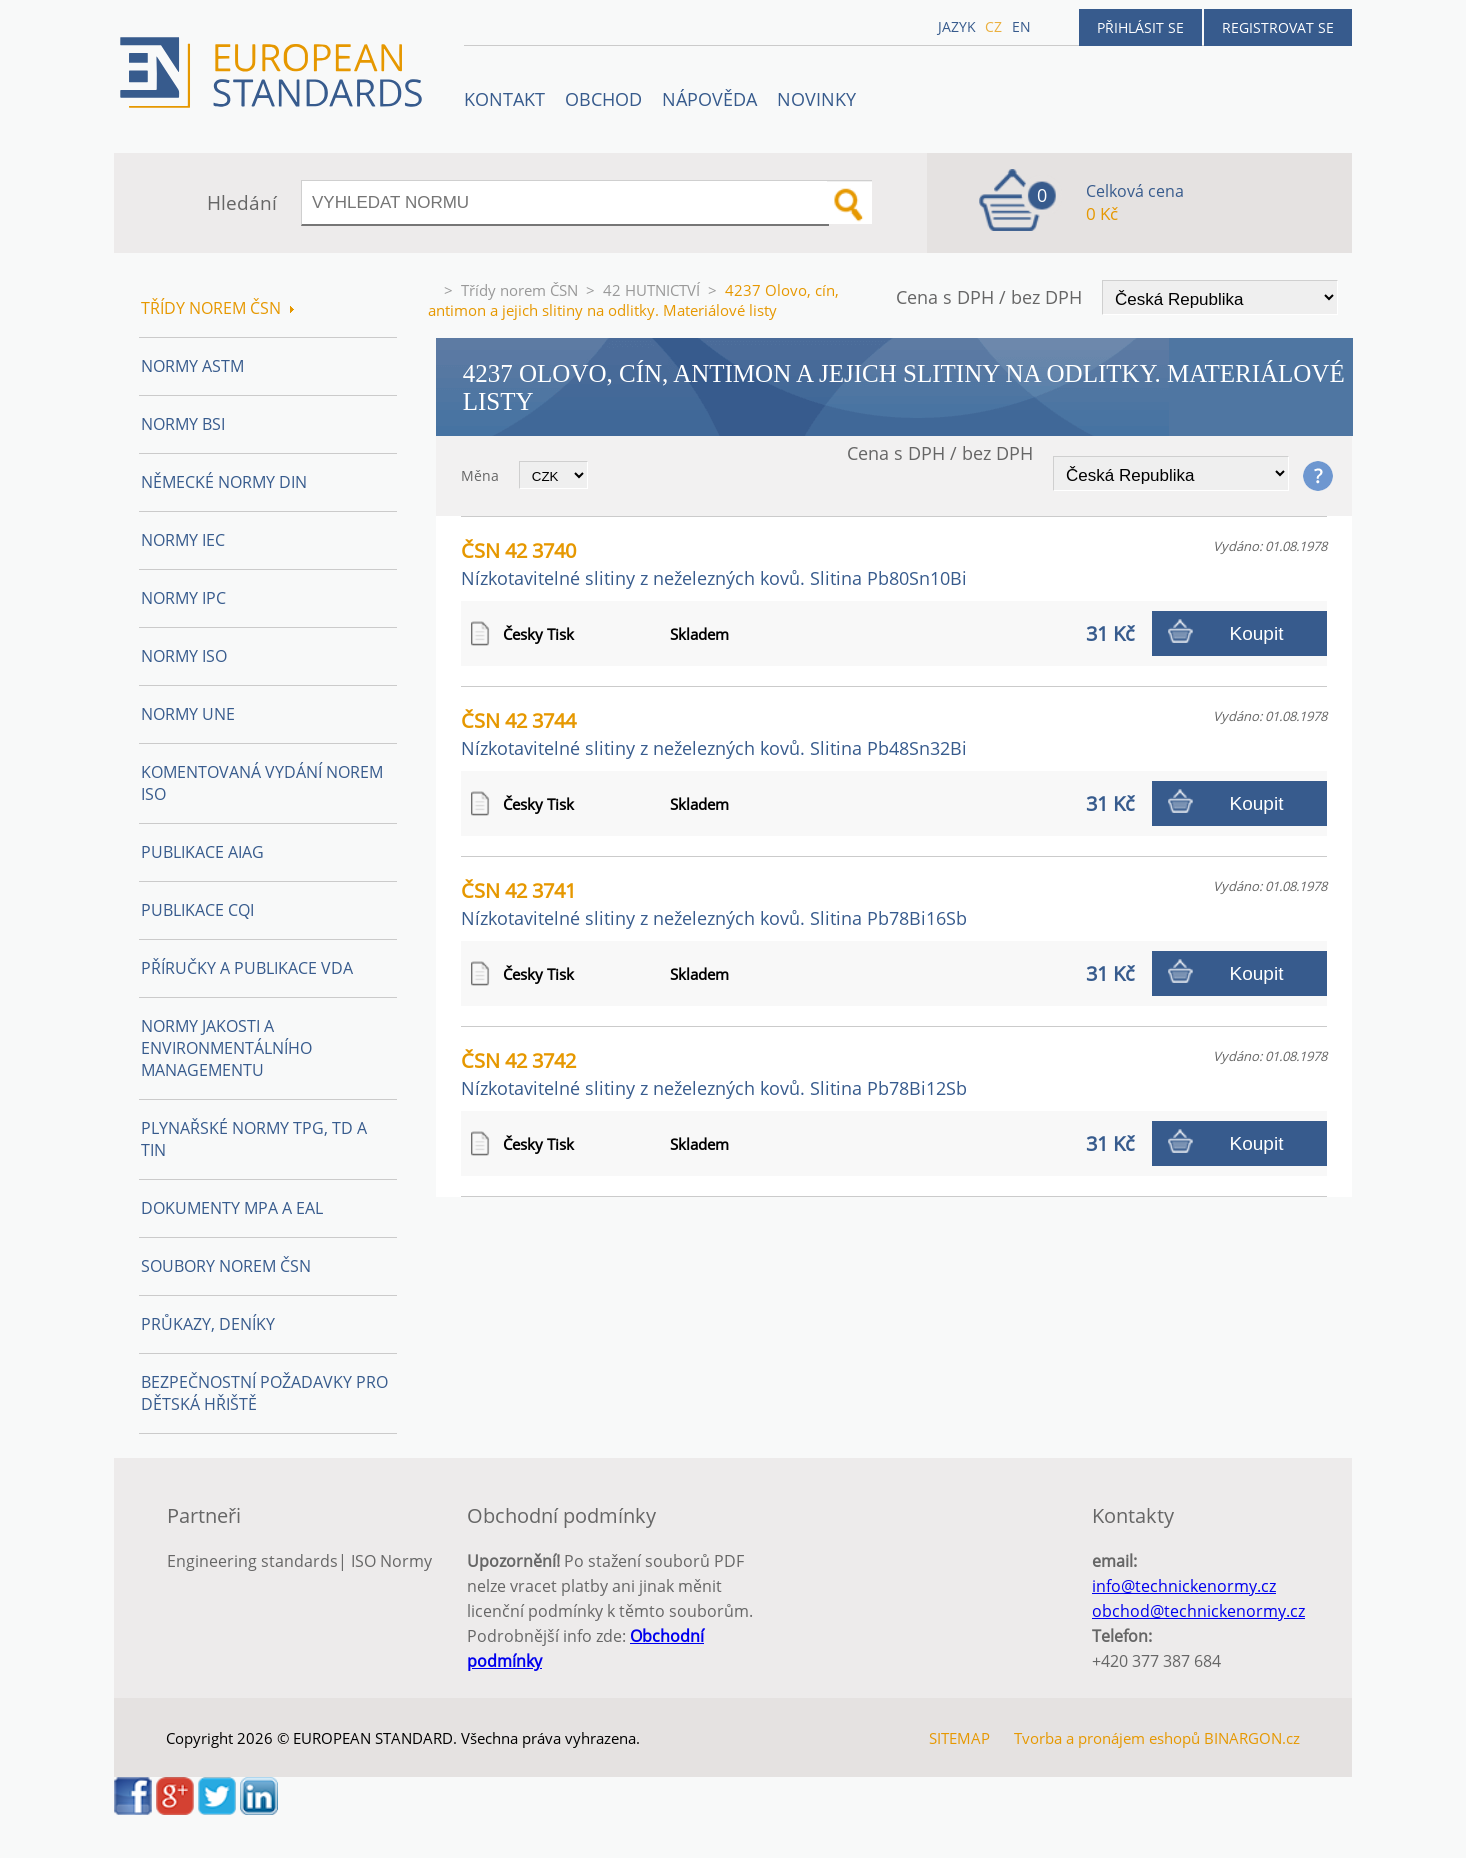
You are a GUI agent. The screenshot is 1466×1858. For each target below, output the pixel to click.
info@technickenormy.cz (1184, 1586)
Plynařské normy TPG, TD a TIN (254, 1139)
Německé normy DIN (224, 482)
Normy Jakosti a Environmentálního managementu (226, 1048)
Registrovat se (1278, 27)
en (1021, 26)
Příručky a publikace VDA (247, 968)
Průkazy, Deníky (208, 1324)
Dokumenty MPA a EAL (232, 1208)
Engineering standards (252, 1561)
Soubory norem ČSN (226, 1266)
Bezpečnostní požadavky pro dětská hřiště (264, 1393)
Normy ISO (184, 656)
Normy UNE (188, 714)
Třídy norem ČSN (519, 290)
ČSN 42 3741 (714, 903)
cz (993, 26)
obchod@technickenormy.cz (1198, 1611)
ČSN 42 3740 (714, 563)
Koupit (1257, 633)
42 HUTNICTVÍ (651, 290)
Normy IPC (183, 598)
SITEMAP (959, 1738)
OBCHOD (603, 99)
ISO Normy (391, 1561)
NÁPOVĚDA (709, 99)
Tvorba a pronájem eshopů (1107, 1738)
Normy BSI (183, 424)
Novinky (816, 99)
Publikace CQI (197, 910)
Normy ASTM (192, 366)
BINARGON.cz (1252, 1738)
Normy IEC (183, 540)
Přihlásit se (1140, 27)
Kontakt (504, 99)
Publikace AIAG (202, 852)
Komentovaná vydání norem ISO (262, 783)
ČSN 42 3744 (714, 733)
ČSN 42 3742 (714, 1073)
